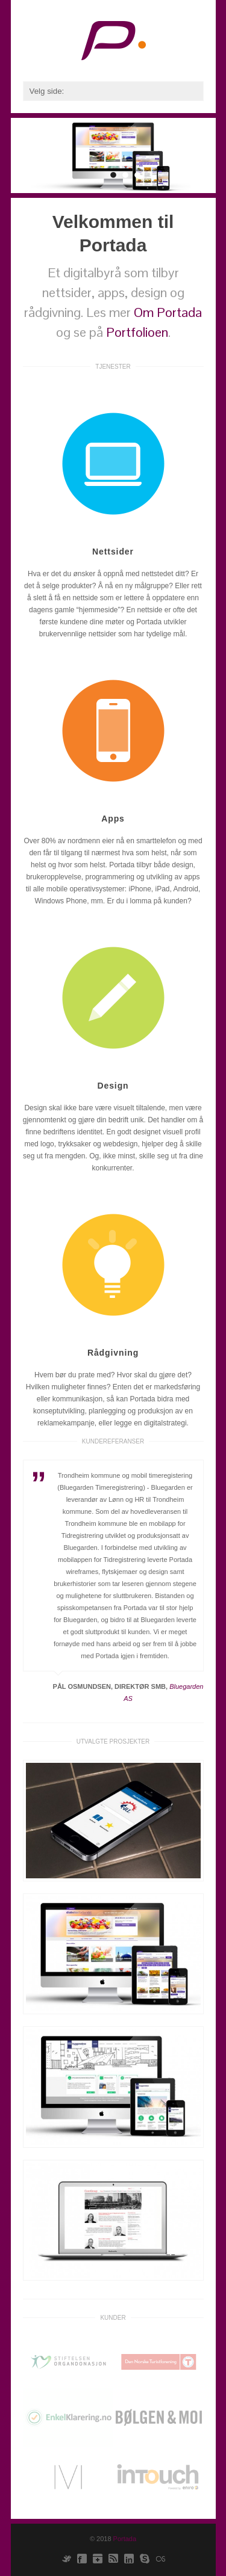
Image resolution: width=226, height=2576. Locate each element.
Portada (125, 2538)
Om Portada (168, 312)
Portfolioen (137, 332)
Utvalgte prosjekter (113, 1741)
